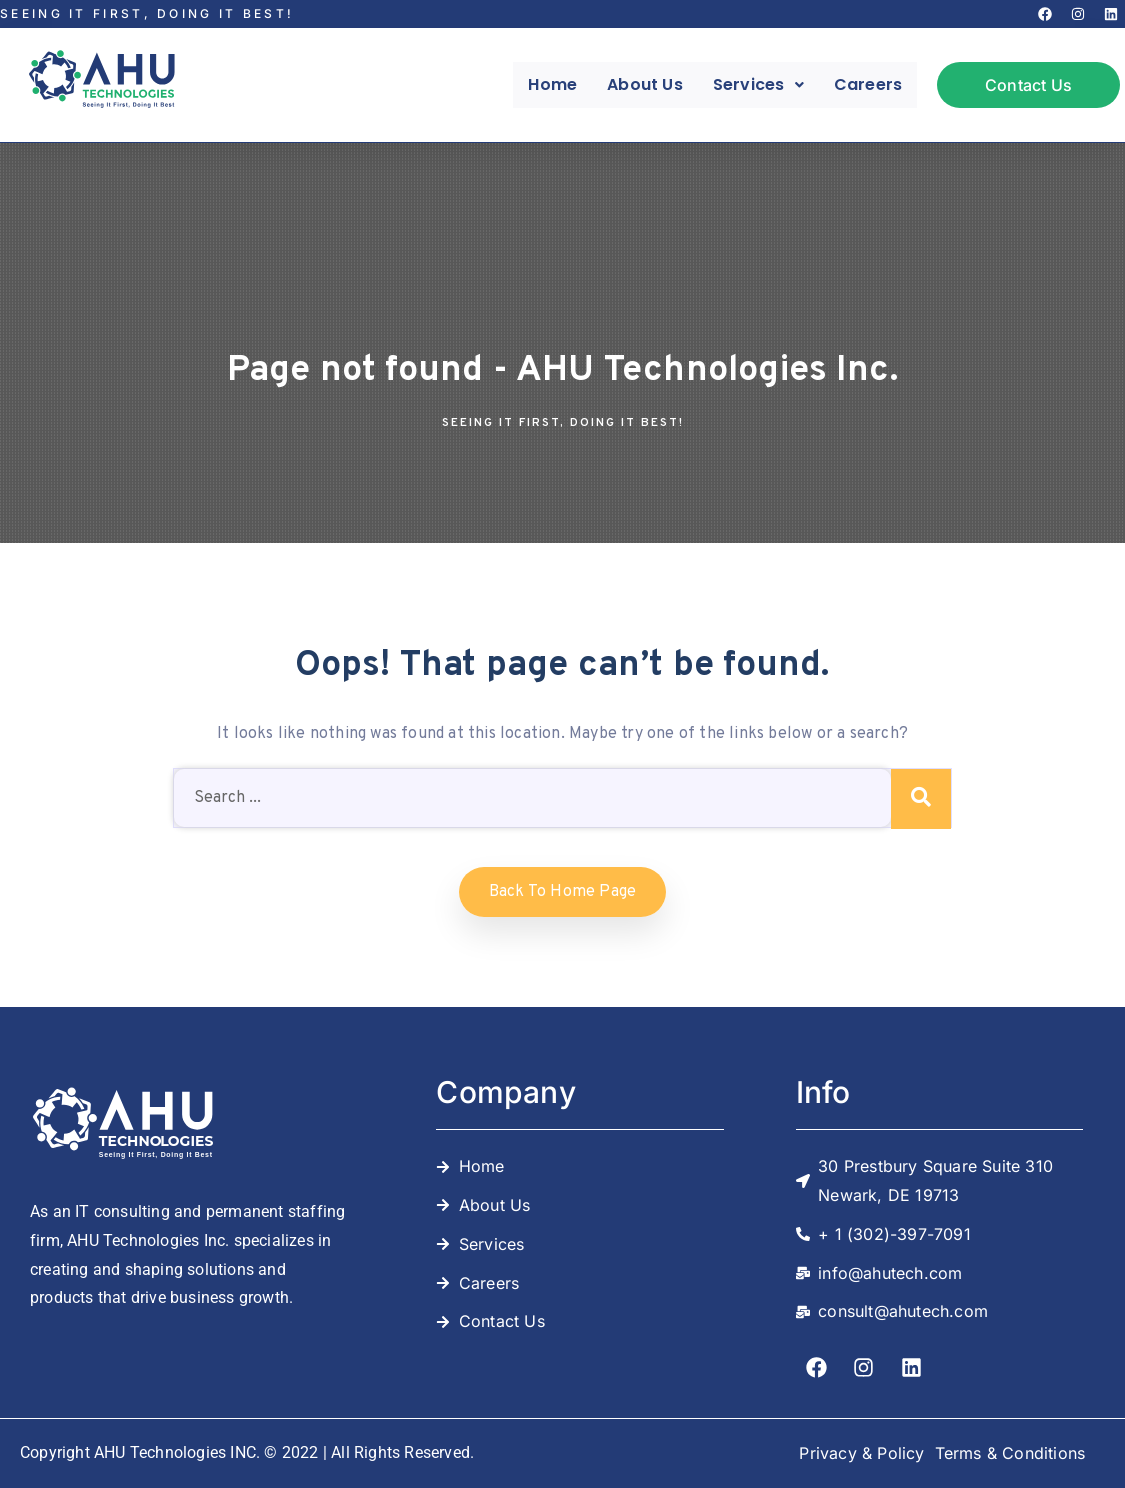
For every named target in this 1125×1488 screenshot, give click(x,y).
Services (758, 84)
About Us (645, 84)
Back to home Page (562, 892)
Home (552, 84)
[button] (758, 85)
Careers (868, 84)
